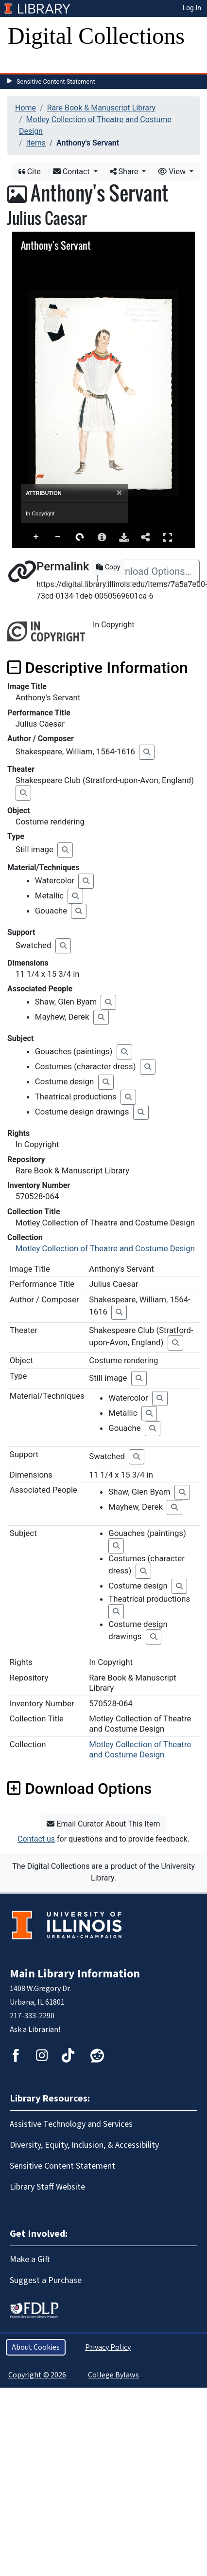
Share (125, 171)
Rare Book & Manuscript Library (101, 107)
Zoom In (36, 537)
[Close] (119, 493)
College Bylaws (113, 2375)
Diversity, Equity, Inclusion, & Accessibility (84, 2145)
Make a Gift (30, 2259)
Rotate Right (80, 537)
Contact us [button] (36, 1839)
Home (25, 107)
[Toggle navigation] (21, 63)
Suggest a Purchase (46, 2280)
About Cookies (36, 2347)
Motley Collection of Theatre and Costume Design (105, 1248)
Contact (72, 171)
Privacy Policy (108, 2347)
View (173, 171)
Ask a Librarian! (35, 2029)
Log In (192, 8)
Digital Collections (96, 36)
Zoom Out (58, 537)
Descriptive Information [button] (97, 667)
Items (36, 142)
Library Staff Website (47, 2187)
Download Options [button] (79, 1788)
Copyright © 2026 (37, 2375)
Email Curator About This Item (103, 1823)
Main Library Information (75, 1973)
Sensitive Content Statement (56, 81)
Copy (108, 567)
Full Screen (167, 537)
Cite (29, 171)
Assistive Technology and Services (71, 2124)
